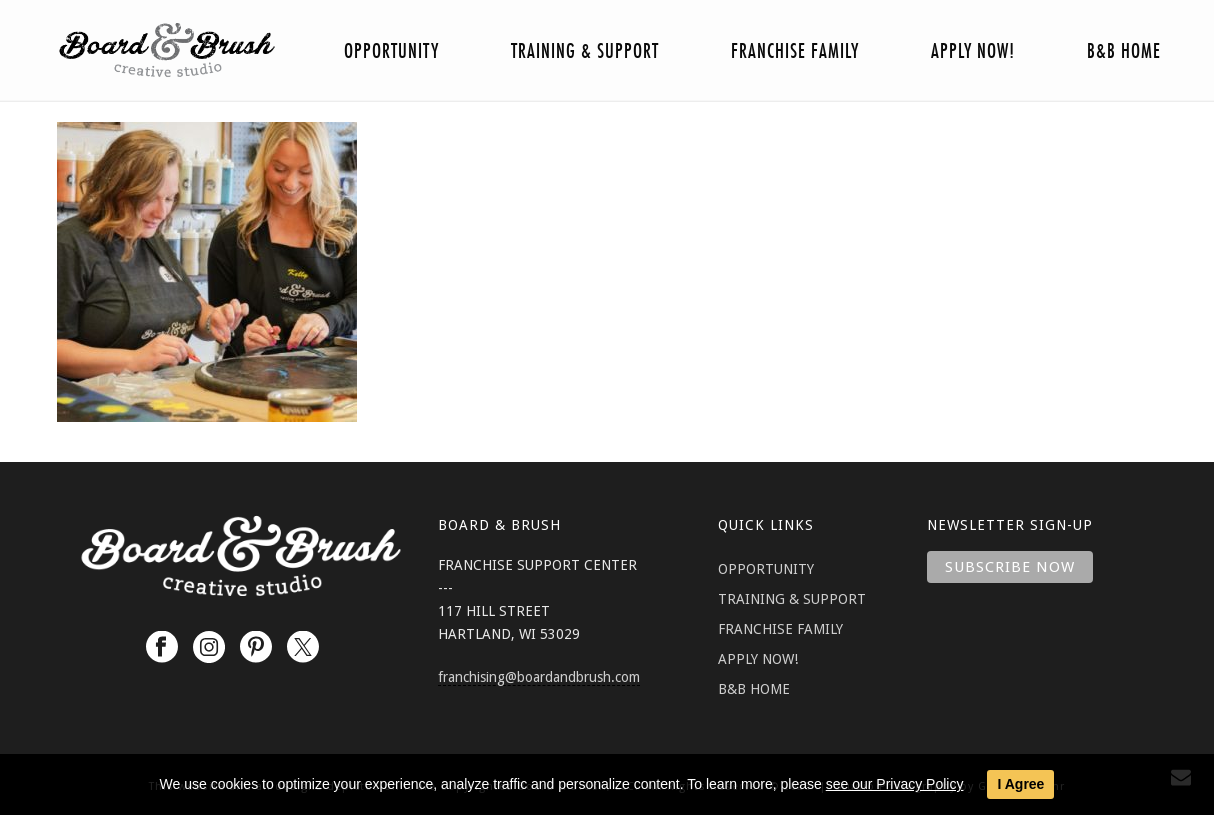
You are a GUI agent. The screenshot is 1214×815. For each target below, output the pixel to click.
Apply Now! (973, 51)
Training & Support (585, 51)
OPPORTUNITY (766, 569)
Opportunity (391, 51)
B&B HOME (754, 689)
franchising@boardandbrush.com (539, 677)
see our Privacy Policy (895, 784)
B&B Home (1124, 51)
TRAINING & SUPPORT (792, 599)
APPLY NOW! (758, 659)
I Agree (1020, 784)
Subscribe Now (1010, 567)
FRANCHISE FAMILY (780, 629)
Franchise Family (795, 51)
